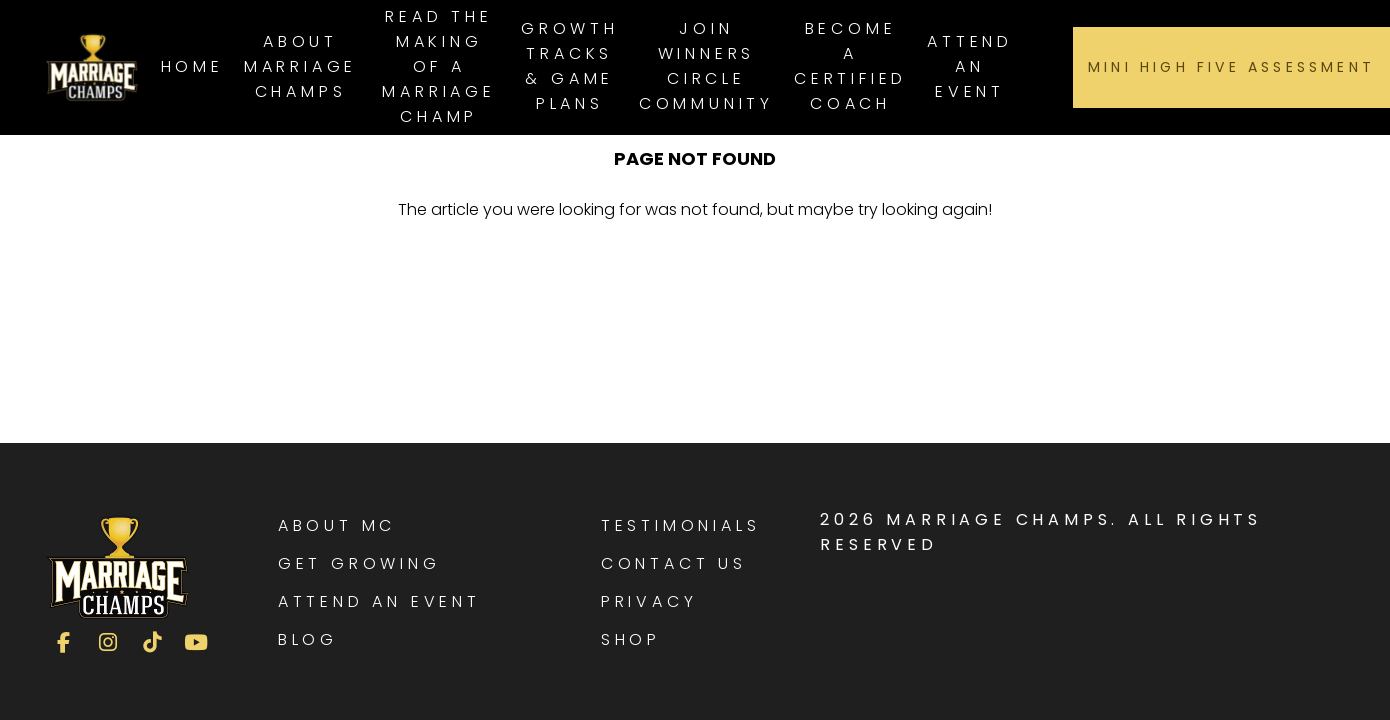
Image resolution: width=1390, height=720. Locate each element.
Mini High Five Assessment (1231, 67)
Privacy (649, 601)
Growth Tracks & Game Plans (570, 66)
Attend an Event (970, 66)
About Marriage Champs (300, 66)
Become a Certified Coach (850, 66)
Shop (631, 639)
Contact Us (674, 563)
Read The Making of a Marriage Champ (438, 66)
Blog (308, 639)
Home (192, 66)
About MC (337, 525)
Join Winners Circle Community (706, 66)
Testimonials (681, 525)
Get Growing (359, 563)
